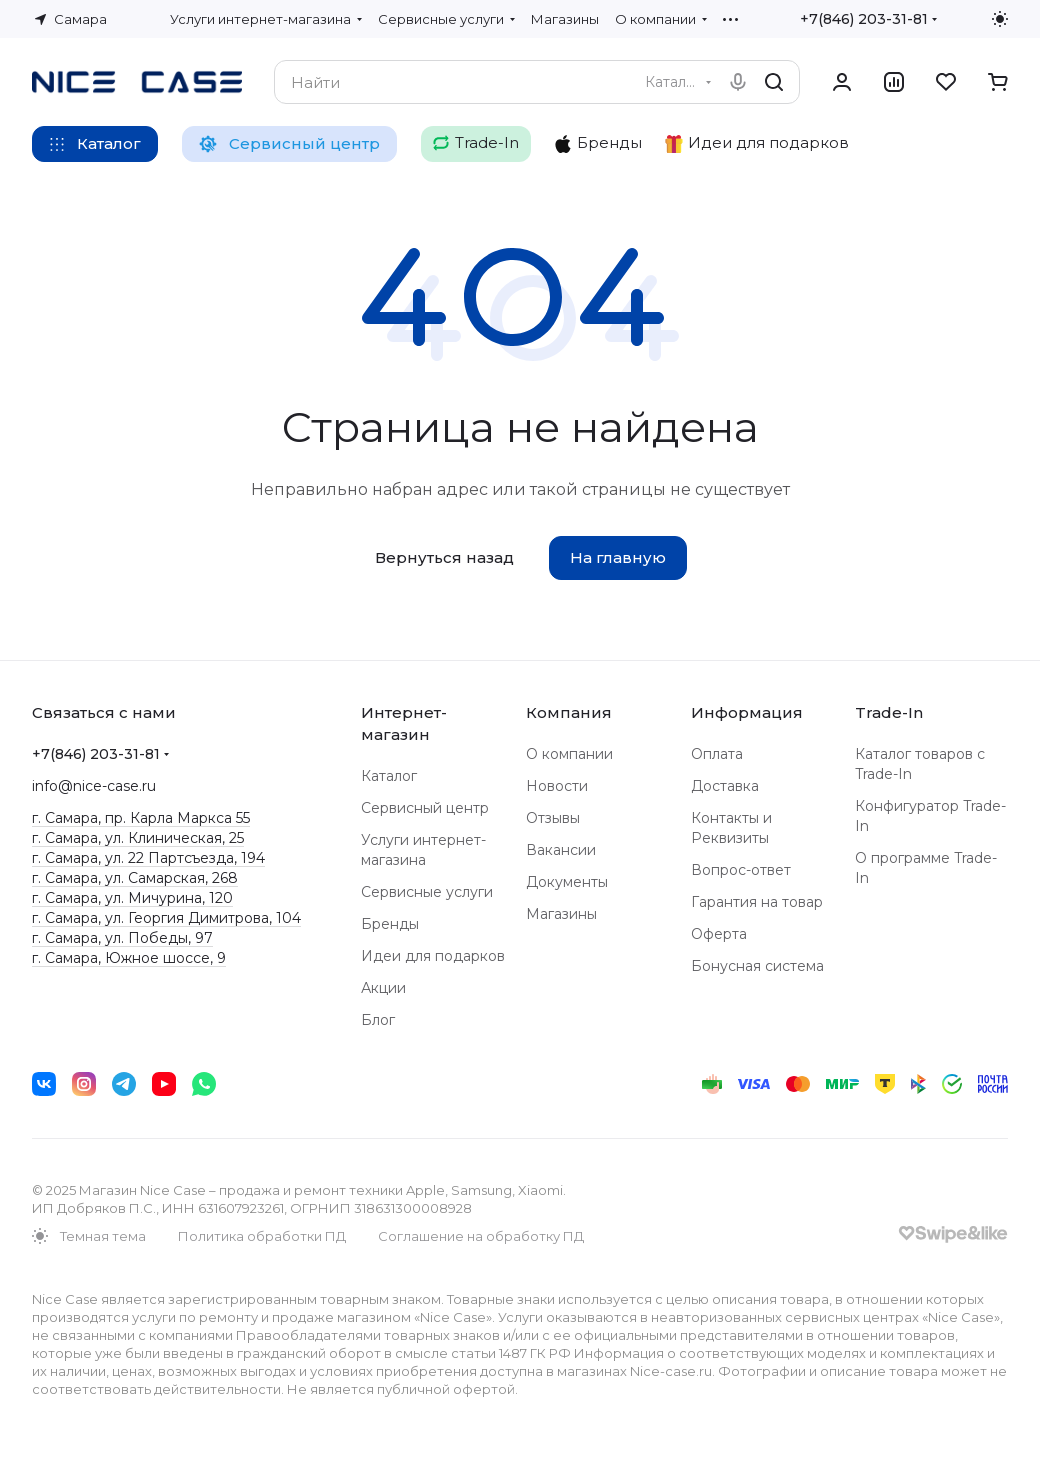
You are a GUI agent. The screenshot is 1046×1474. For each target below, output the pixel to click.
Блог (378, 1020)
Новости (557, 786)
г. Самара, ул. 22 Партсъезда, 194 (148, 858)
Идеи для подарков (433, 956)
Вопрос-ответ (741, 870)
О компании (569, 754)
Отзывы (553, 818)
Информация (747, 712)
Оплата (717, 754)
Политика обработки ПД (262, 1236)
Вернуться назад (444, 557)
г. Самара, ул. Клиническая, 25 (138, 838)
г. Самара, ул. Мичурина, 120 (132, 898)
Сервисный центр (425, 808)
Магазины (561, 914)
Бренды (390, 924)
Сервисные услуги (427, 892)
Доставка (725, 786)
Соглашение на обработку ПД (481, 1236)
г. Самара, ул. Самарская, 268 (135, 878)
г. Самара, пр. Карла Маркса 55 (141, 818)
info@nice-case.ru (94, 786)
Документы (567, 882)
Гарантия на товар (757, 902)
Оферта (719, 934)
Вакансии (561, 850)
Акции (383, 988)
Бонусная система (757, 966)
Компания (569, 712)
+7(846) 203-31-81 (864, 19)
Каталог (389, 776)
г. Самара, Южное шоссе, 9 (129, 958)
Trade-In (889, 712)
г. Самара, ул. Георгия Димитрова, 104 (166, 918)
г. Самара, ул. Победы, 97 (122, 938)
